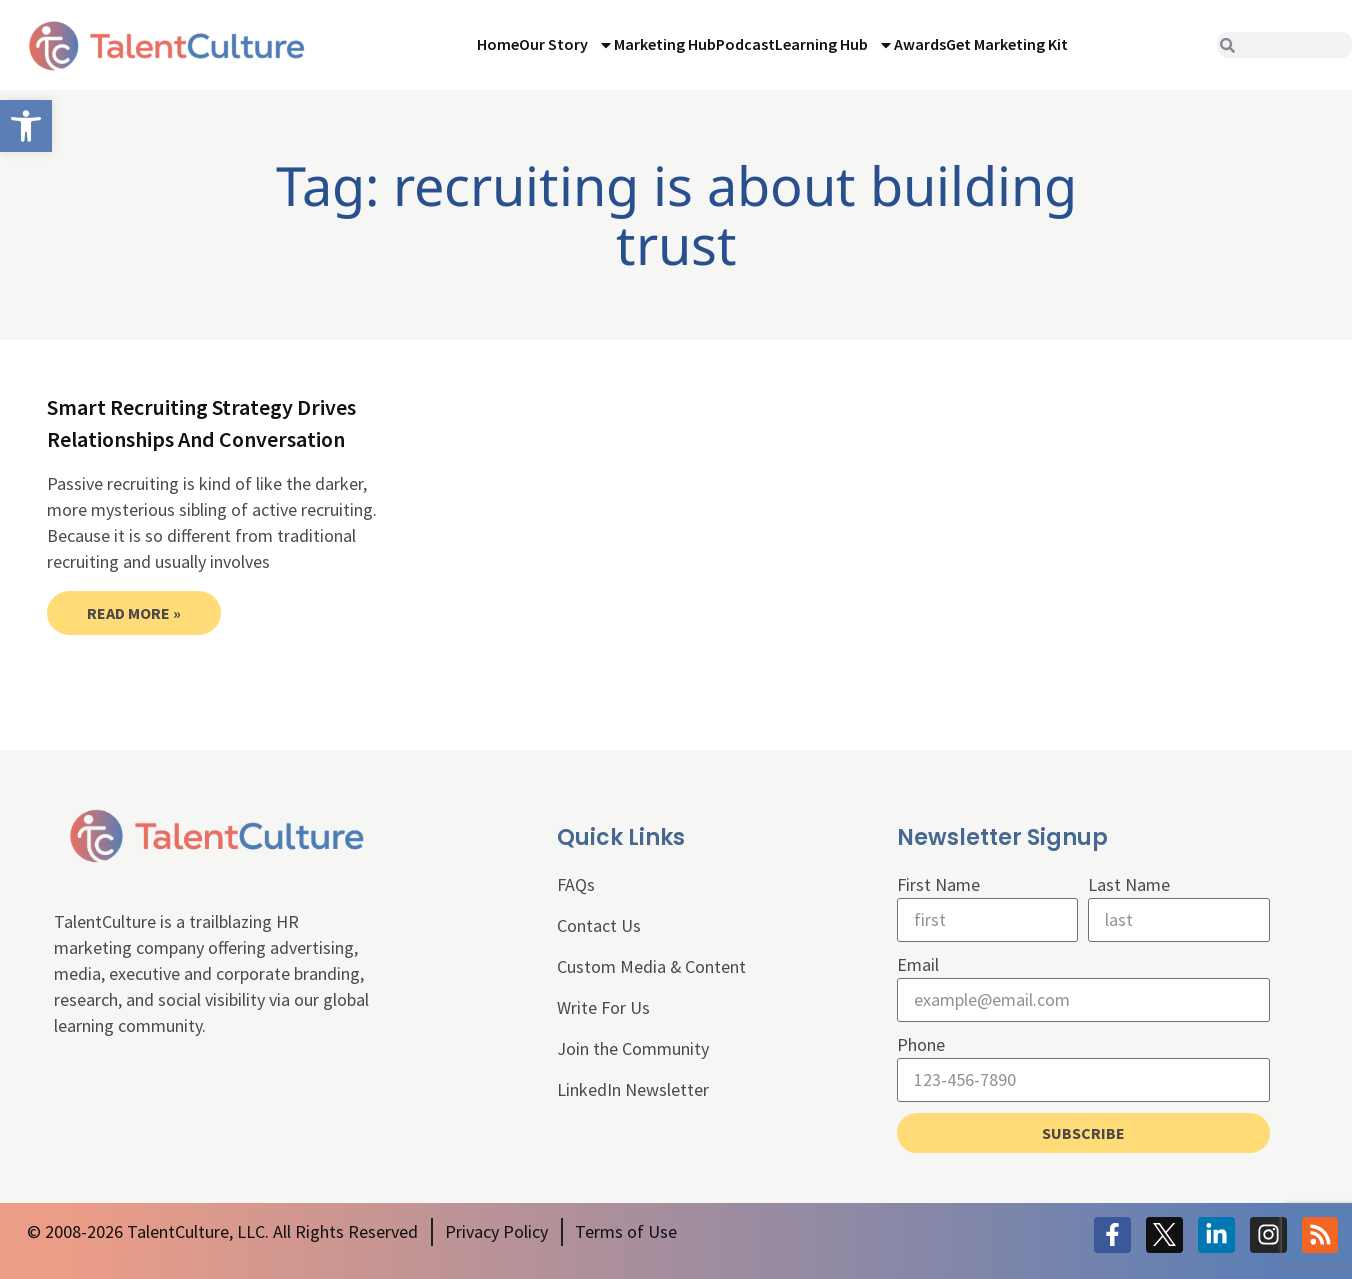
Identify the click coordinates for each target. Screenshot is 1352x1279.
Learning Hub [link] (834, 45)
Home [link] (498, 44)
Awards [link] (920, 44)
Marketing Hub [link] (665, 44)
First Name (938, 884)
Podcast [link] (745, 44)
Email (918, 964)
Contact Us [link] (599, 925)
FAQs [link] (576, 884)
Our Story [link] (566, 45)
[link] (26, 126)
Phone (921, 1044)
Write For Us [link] (603, 1007)
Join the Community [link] (633, 1048)
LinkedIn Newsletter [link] (633, 1089)
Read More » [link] (134, 613)
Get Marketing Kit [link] (1007, 44)
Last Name (1129, 884)
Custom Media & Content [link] (652, 966)
